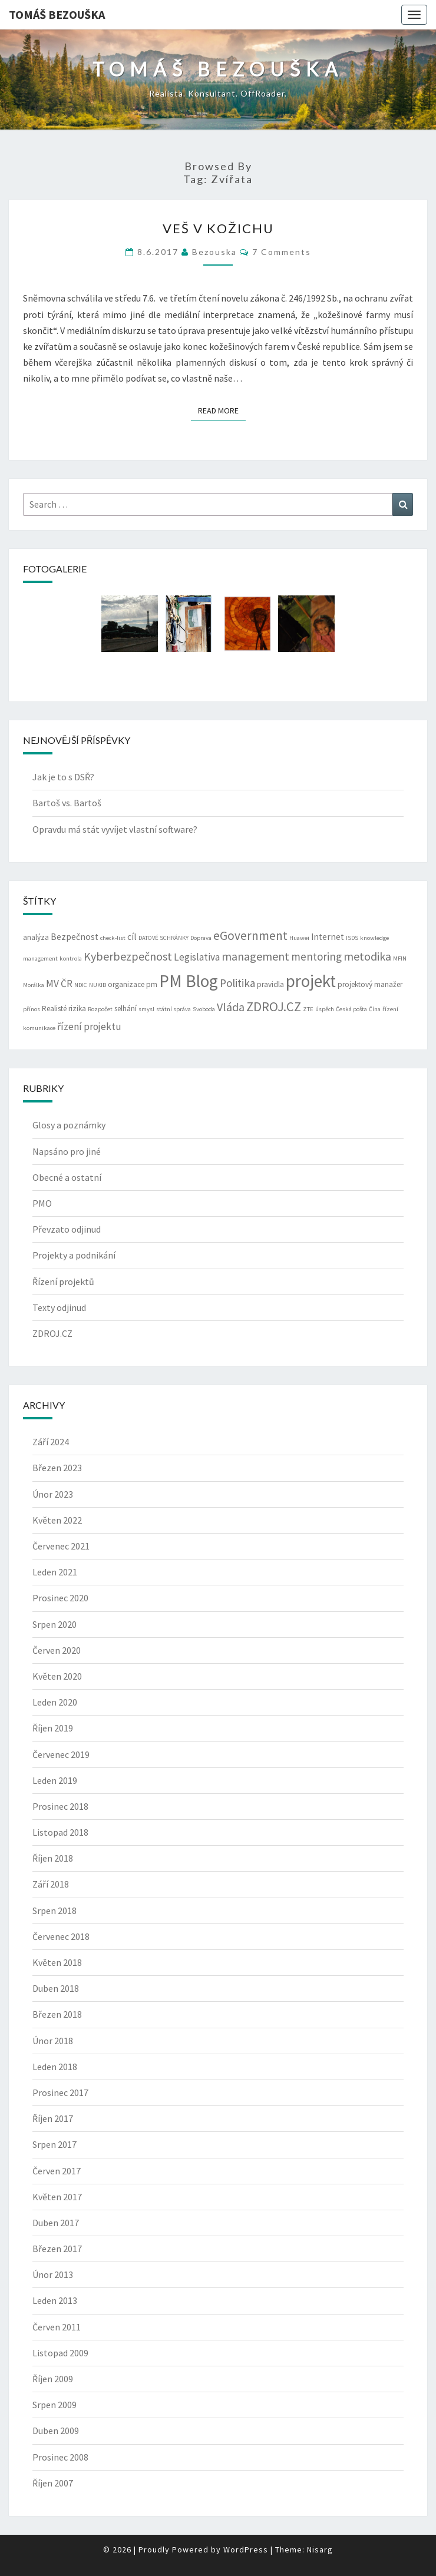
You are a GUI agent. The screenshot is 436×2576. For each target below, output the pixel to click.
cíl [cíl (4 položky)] (132, 936)
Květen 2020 (57, 1676)
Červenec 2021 (61, 1546)
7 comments (281, 252)
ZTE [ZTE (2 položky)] (308, 1009)
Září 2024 (50, 1442)
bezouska (214, 252)
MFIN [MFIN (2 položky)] (400, 958)
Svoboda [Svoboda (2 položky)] (204, 1009)
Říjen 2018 (52, 1858)
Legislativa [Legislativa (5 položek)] (197, 957)
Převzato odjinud (66, 1229)
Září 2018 (50, 1884)
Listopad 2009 (60, 2353)
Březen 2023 (57, 1468)
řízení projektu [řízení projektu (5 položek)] (89, 1026)
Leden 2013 (54, 2300)
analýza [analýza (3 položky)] (36, 937)
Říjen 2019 (52, 1728)
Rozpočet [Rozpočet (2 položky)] (100, 1009)
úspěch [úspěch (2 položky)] (324, 1009)
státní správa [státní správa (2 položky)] (173, 1009)
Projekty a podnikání (73, 1255)
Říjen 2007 (52, 2483)
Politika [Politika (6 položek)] (237, 983)
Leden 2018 (54, 2066)
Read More (222, 410)
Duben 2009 (55, 2430)
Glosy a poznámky (68, 1125)
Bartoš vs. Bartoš (66, 803)
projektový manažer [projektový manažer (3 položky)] (370, 984)
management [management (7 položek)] (255, 956)
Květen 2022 (57, 1520)
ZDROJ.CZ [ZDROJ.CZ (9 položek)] (273, 1006)
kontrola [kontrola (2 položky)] (71, 958)
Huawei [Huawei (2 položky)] (299, 938)
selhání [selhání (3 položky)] (125, 1009)
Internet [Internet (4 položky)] (327, 936)
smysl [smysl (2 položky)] (146, 1009)
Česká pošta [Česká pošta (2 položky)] (351, 1009)
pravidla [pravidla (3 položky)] (270, 984)
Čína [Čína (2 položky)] (375, 1009)
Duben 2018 (55, 1988)
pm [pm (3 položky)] (151, 984)
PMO (42, 1203)
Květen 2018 (57, 1962)
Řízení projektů (63, 1281)
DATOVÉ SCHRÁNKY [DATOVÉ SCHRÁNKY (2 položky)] (163, 938)
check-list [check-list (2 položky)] (112, 938)
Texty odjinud (59, 1307)
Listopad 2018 (60, 1832)
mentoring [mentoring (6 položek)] (316, 956)
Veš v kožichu (218, 228)
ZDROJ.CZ (52, 1333)
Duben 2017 (55, 2223)
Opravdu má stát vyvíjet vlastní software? (114, 829)
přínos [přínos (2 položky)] (31, 1009)
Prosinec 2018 (60, 1806)
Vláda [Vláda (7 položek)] (231, 1006)
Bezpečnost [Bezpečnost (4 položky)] (74, 936)
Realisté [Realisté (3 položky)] (54, 1009)
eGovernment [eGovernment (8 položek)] (250, 935)
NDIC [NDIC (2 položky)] (80, 985)
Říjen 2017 (52, 2118)
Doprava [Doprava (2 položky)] (201, 938)
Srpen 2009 (54, 2405)
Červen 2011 (56, 2327)
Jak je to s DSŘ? (63, 777)
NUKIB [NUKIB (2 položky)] (97, 985)
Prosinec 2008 (60, 2457)
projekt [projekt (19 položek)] (311, 981)
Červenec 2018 (61, 1936)
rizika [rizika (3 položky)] (77, 1009)
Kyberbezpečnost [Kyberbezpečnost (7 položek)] (128, 956)
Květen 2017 (57, 2197)
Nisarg (320, 2549)
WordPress (245, 2549)
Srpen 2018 (54, 1910)
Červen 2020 (56, 1650)
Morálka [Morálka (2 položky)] (33, 985)
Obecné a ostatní (66, 1177)
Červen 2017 (56, 2171)
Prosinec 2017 (60, 2092)
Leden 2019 (54, 1780)
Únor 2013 (52, 2274)
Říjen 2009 (52, 2379)
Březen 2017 (57, 2248)
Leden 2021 (54, 1572)
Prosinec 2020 (60, 1598)
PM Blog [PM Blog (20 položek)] (188, 981)
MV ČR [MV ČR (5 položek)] (59, 983)
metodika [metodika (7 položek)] (367, 956)
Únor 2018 (52, 2041)
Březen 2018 (57, 2014)
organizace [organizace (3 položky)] (126, 984)
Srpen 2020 (54, 1624)
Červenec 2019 (61, 1754)
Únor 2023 (52, 1494)
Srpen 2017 (54, 2144)
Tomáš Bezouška (57, 14)
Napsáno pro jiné (66, 1151)
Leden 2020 (54, 1702)
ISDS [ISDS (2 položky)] (352, 938)
